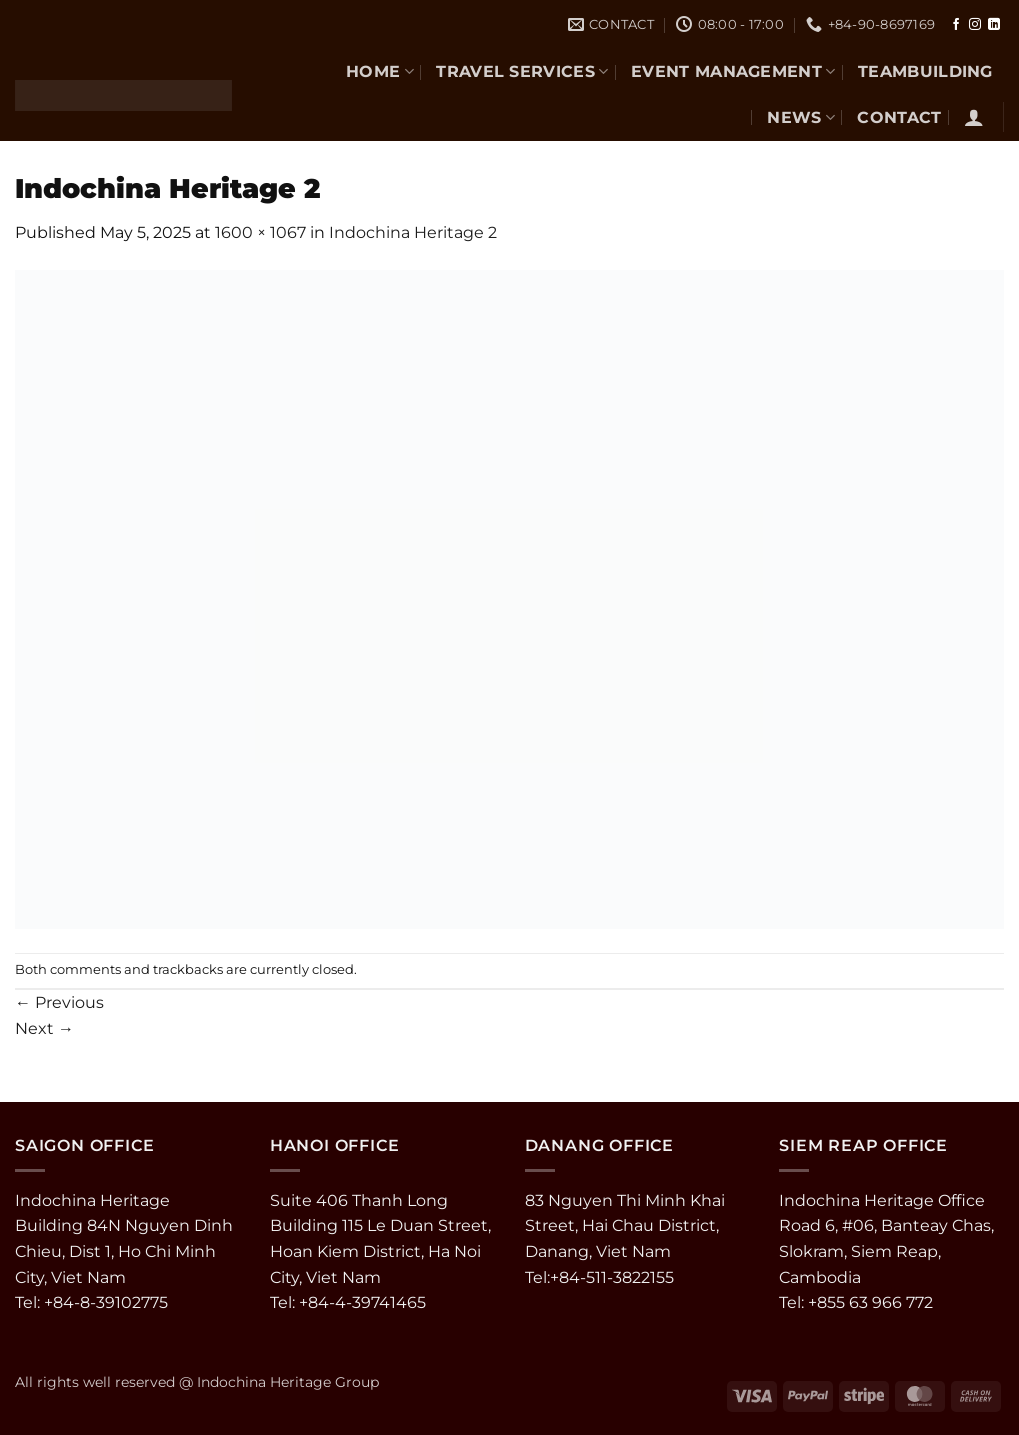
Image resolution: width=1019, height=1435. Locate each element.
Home (380, 71)
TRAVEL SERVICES (522, 71)
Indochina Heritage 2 (413, 232)
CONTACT (899, 117)
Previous (59, 1002)
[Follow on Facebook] (956, 25)
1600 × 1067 (260, 232)
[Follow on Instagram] (975, 25)
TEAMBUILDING (925, 71)
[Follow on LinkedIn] (994, 25)
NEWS (801, 117)
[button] (974, 117)
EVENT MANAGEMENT (733, 71)
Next (44, 1028)
